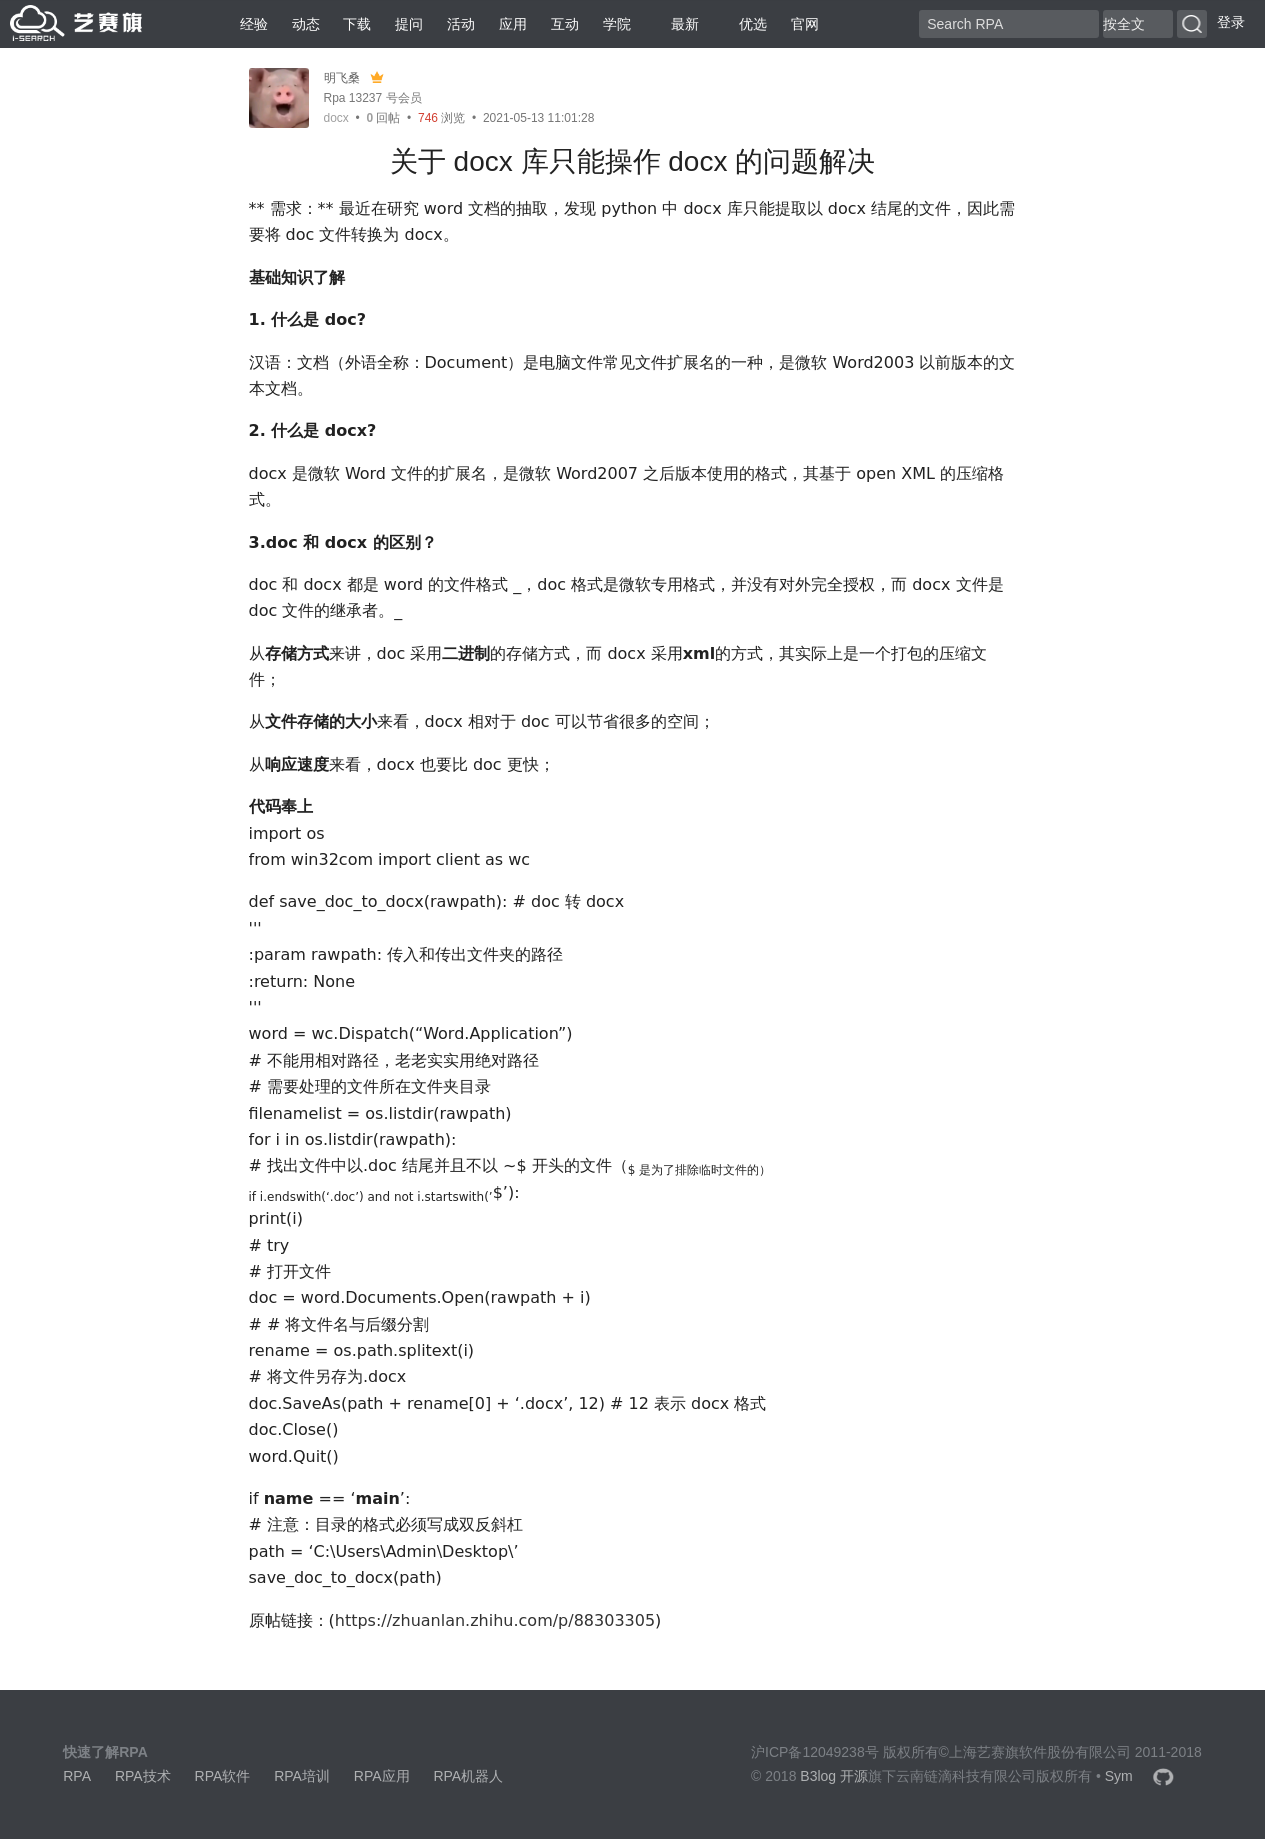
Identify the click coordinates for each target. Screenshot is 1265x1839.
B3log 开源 (834, 1776)
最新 (677, 24)
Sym (1119, 1776)
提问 (409, 24)
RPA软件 (223, 1776)
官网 (805, 24)
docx (336, 118)
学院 (617, 24)
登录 (1231, 22)
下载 (357, 24)
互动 (565, 24)
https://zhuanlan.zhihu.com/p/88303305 (495, 1620)
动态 (306, 24)
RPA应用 (382, 1776)
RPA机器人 (468, 1776)
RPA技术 (143, 1776)
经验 (254, 24)
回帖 (383, 118)
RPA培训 (302, 1776)
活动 (461, 24)
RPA (77, 1776)
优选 (745, 24)
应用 (513, 24)
